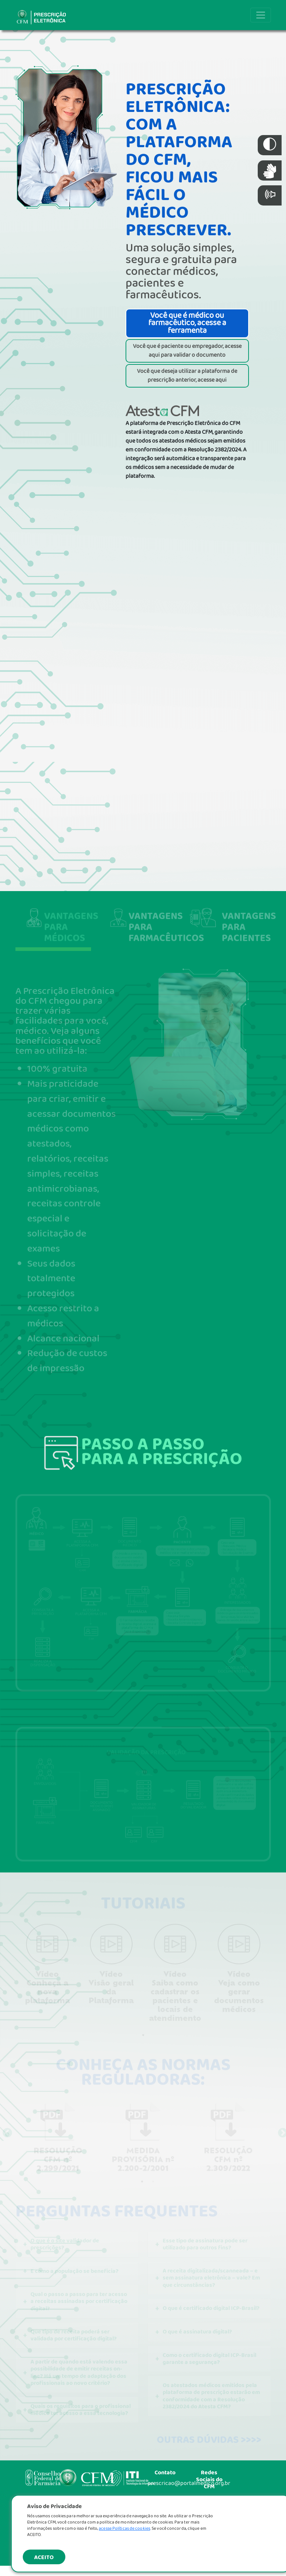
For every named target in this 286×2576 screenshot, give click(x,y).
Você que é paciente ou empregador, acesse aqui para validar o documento (187, 351)
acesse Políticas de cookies (124, 2528)
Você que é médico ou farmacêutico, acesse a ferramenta (187, 323)
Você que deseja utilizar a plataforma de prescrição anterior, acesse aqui (187, 376)
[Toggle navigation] (260, 15)
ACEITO (44, 2557)
